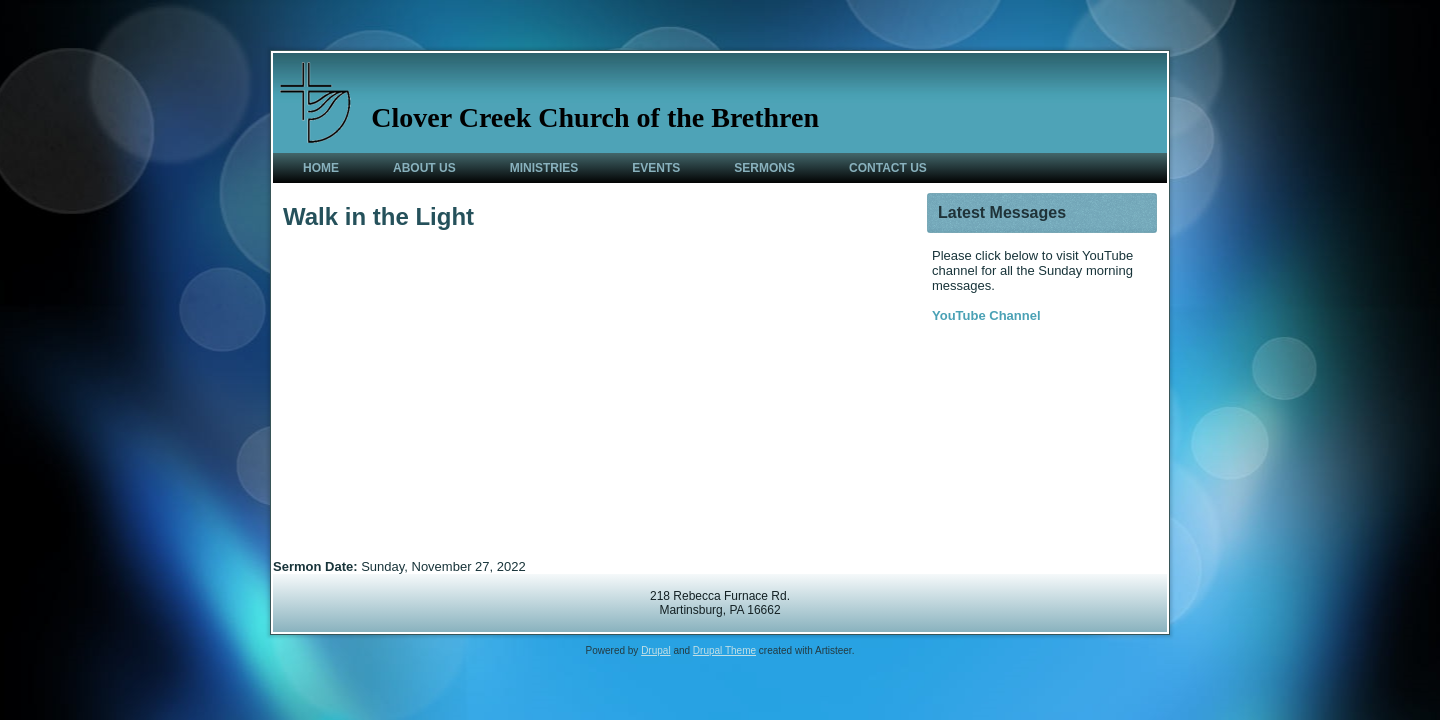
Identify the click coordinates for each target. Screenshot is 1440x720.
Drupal (655, 650)
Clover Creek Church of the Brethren (595, 117)
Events (656, 168)
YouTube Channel (986, 315)
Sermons (764, 168)
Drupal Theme (724, 650)
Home (321, 168)
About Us (424, 168)
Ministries (544, 168)
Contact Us (888, 168)
